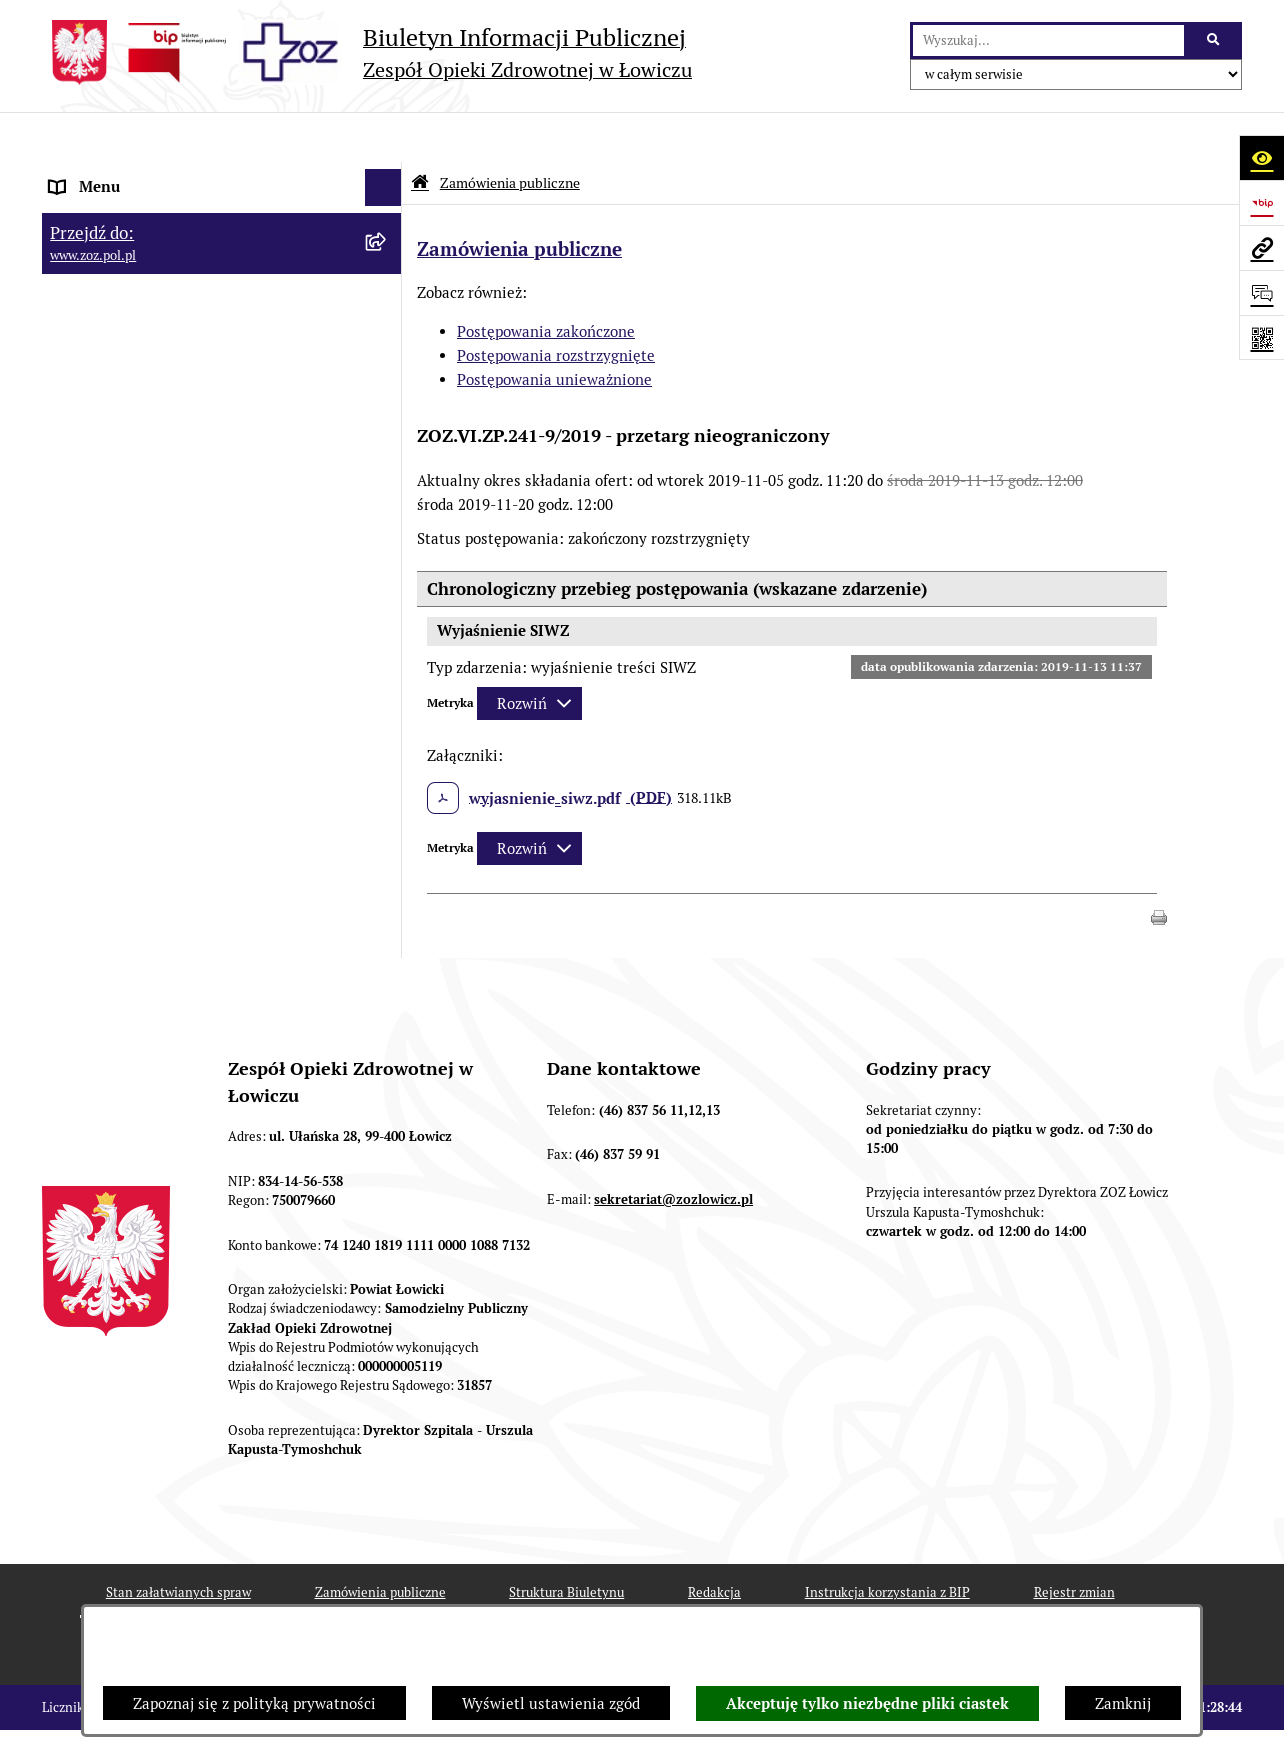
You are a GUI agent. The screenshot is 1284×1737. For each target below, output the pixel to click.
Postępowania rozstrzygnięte (556, 305)
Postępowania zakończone (546, 281)
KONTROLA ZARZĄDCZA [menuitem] (136, 436)
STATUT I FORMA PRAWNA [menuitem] (142, 211)
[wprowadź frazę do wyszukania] (1048, 41)
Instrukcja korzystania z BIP (887, 1543)
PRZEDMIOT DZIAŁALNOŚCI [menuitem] (148, 324)
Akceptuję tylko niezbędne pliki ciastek (867, 1704)
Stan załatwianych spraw (178, 1543)
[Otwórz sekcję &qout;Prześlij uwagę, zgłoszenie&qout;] (1261, 292)
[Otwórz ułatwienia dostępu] (1261, 157)
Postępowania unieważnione (554, 329)
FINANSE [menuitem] (81, 474)
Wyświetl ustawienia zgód (551, 1703)
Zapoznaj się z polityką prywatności (254, 1703)
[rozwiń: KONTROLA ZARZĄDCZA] (387, 437)
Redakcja (714, 1543)
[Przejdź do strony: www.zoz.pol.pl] (1261, 247)
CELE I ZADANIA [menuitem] (107, 361)
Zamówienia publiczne (510, 133)
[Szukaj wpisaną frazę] (1214, 41)
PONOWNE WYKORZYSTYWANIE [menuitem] (164, 511)
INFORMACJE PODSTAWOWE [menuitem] (149, 174)
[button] (1159, 865)
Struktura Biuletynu (566, 1543)
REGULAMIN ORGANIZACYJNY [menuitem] (155, 249)
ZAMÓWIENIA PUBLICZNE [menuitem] (140, 565)
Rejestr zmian (1074, 1543)
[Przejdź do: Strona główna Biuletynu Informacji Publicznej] (420, 132)
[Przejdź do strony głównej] (367, 52)
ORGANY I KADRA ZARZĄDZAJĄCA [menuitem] (171, 286)
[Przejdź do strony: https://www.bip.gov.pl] (1261, 202)
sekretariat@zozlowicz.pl (673, 1149)
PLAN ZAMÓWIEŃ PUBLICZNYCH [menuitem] (164, 602)
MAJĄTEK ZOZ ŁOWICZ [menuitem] (129, 399)
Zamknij (1123, 1703)
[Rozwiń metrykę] (529, 654)
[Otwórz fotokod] (1261, 337)
